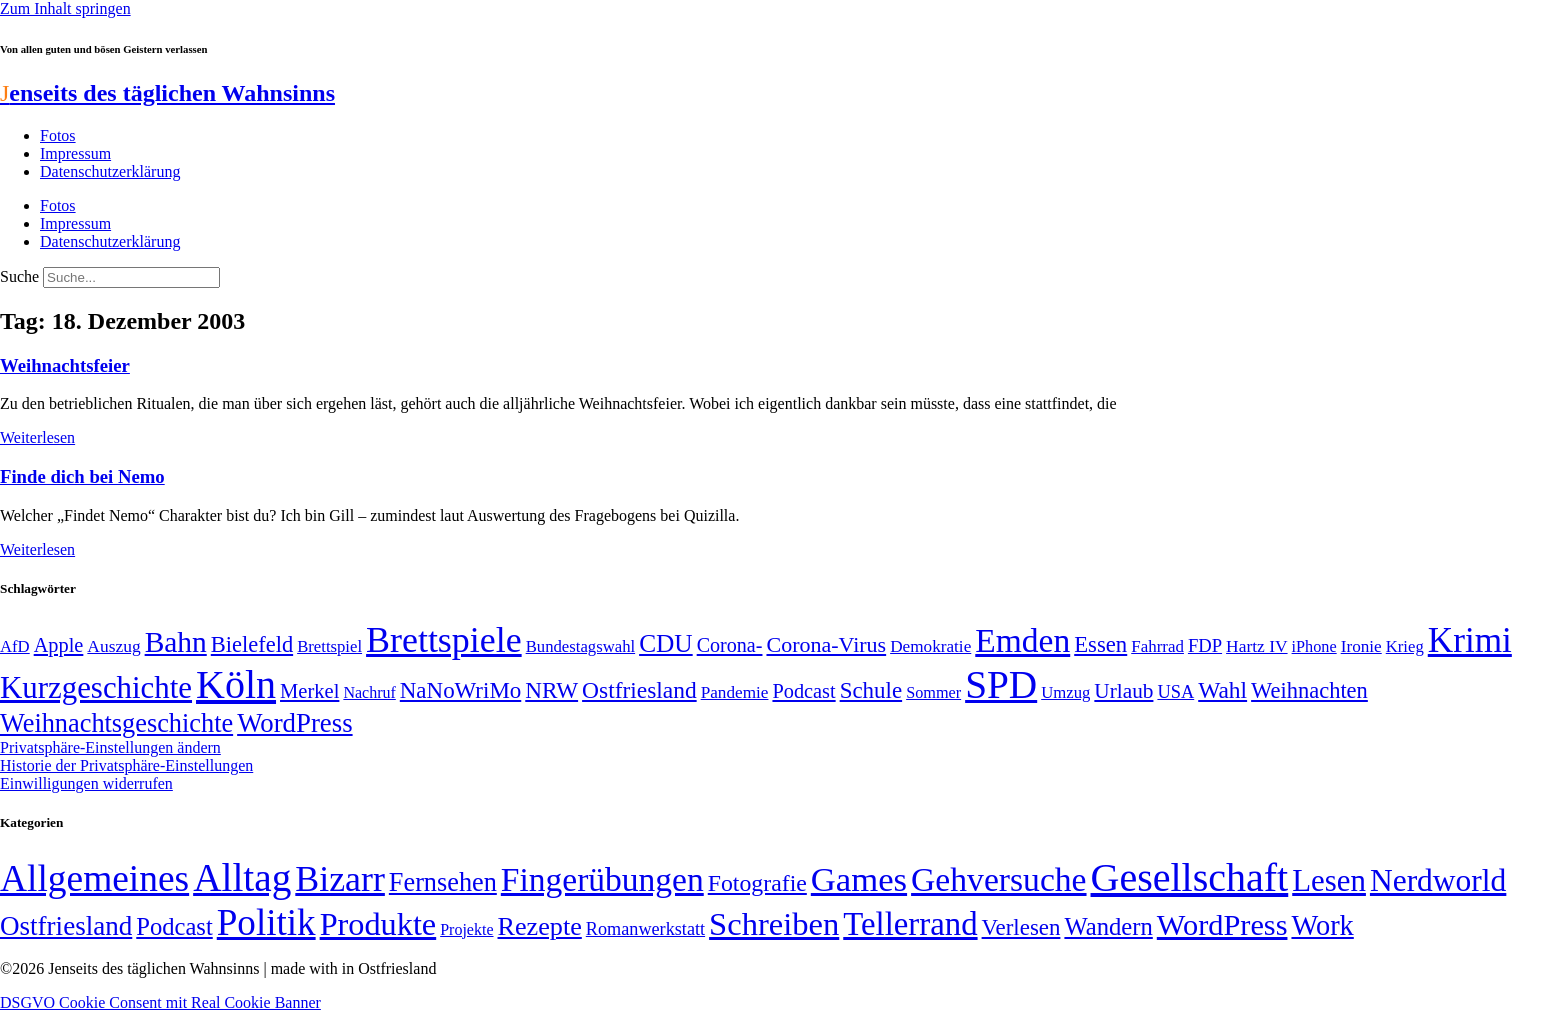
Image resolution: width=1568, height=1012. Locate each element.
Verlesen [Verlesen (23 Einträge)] (1021, 927)
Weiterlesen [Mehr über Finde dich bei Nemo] (37, 549)
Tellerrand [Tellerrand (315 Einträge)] (910, 924)
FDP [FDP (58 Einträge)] (1205, 645)
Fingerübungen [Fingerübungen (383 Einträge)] (602, 879)
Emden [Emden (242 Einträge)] (1022, 640)
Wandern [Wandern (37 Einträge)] (1108, 926)
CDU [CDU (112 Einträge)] (666, 643)
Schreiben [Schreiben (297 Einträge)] (774, 924)
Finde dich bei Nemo (82, 476)
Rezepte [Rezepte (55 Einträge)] (540, 926)
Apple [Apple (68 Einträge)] (59, 645)
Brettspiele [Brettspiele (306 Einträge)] (444, 640)
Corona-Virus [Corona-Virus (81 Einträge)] (826, 644)
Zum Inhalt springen (65, 8)
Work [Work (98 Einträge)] (1322, 925)
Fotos (58, 135)
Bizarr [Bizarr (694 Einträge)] (340, 879)
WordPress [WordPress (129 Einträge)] (294, 723)
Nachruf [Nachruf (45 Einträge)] (369, 692)
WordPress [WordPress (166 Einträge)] (1222, 925)
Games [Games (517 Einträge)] (859, 879)
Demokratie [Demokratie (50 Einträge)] (930, 646)
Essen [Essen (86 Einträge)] (1100, 644)
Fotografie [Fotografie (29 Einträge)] (757, 883)
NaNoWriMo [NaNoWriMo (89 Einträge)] (460, 690)
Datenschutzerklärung (110, 171)
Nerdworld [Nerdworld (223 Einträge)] (1438, 880)
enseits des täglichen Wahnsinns (167, 93)
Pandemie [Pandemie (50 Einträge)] (735, 692)
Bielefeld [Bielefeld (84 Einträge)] (252, 644)
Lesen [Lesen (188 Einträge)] (1329, 880)
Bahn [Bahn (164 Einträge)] (176, 642)
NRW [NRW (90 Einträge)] (551, 690)
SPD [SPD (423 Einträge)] (1001, 684)
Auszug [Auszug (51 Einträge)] (113, 646)
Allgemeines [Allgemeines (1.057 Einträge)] (94, 878)
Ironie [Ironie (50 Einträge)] (1361, 646)
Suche (19, 276)
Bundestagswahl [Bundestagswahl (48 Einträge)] (580, 646)
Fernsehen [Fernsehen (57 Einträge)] (443, 882)
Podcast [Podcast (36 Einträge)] (174, 926)
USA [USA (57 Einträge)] (1175, 692)
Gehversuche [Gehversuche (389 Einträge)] (998, 879)
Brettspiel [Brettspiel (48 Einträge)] (329, 646)
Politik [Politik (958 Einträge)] (266, 922)
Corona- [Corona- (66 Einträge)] (730, 645)
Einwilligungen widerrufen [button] (86, 783)
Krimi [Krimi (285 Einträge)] (1470, 640)
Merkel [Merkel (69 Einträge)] (309, 691)
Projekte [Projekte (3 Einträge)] (466, 929)
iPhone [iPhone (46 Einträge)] (1314, 647)
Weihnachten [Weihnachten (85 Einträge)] (1309, 690)
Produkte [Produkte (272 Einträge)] (378, 924)
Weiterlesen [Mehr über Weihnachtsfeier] (37, 437)
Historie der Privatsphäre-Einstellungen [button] (126, 765)
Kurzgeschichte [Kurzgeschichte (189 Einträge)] (96, 687)
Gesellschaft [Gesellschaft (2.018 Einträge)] (1190, 877)
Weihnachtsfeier (65, 365)
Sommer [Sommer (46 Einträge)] (933, 693)
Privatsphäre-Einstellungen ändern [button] (110, 747)
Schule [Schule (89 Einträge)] (871, 690)
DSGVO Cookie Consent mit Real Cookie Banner (160, 1002)
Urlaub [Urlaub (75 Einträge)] (1123, 691)
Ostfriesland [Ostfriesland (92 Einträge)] (639, 690)
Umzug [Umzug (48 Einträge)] (1065, 692)
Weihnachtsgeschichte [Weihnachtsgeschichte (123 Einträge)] (116, 723)
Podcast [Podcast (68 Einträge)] (803, 691)
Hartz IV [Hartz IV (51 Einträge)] (1256, 646)
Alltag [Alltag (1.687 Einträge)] (242, 877)
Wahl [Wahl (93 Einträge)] (1222, 690)
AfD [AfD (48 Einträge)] (15, 646)
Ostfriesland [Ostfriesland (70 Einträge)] (66, 926)
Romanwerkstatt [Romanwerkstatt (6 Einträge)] (645, 929)
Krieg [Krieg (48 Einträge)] (1405, 646)
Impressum (75, 153)
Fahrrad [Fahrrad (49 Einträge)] (1157, 646)
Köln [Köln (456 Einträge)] (236, 684)
